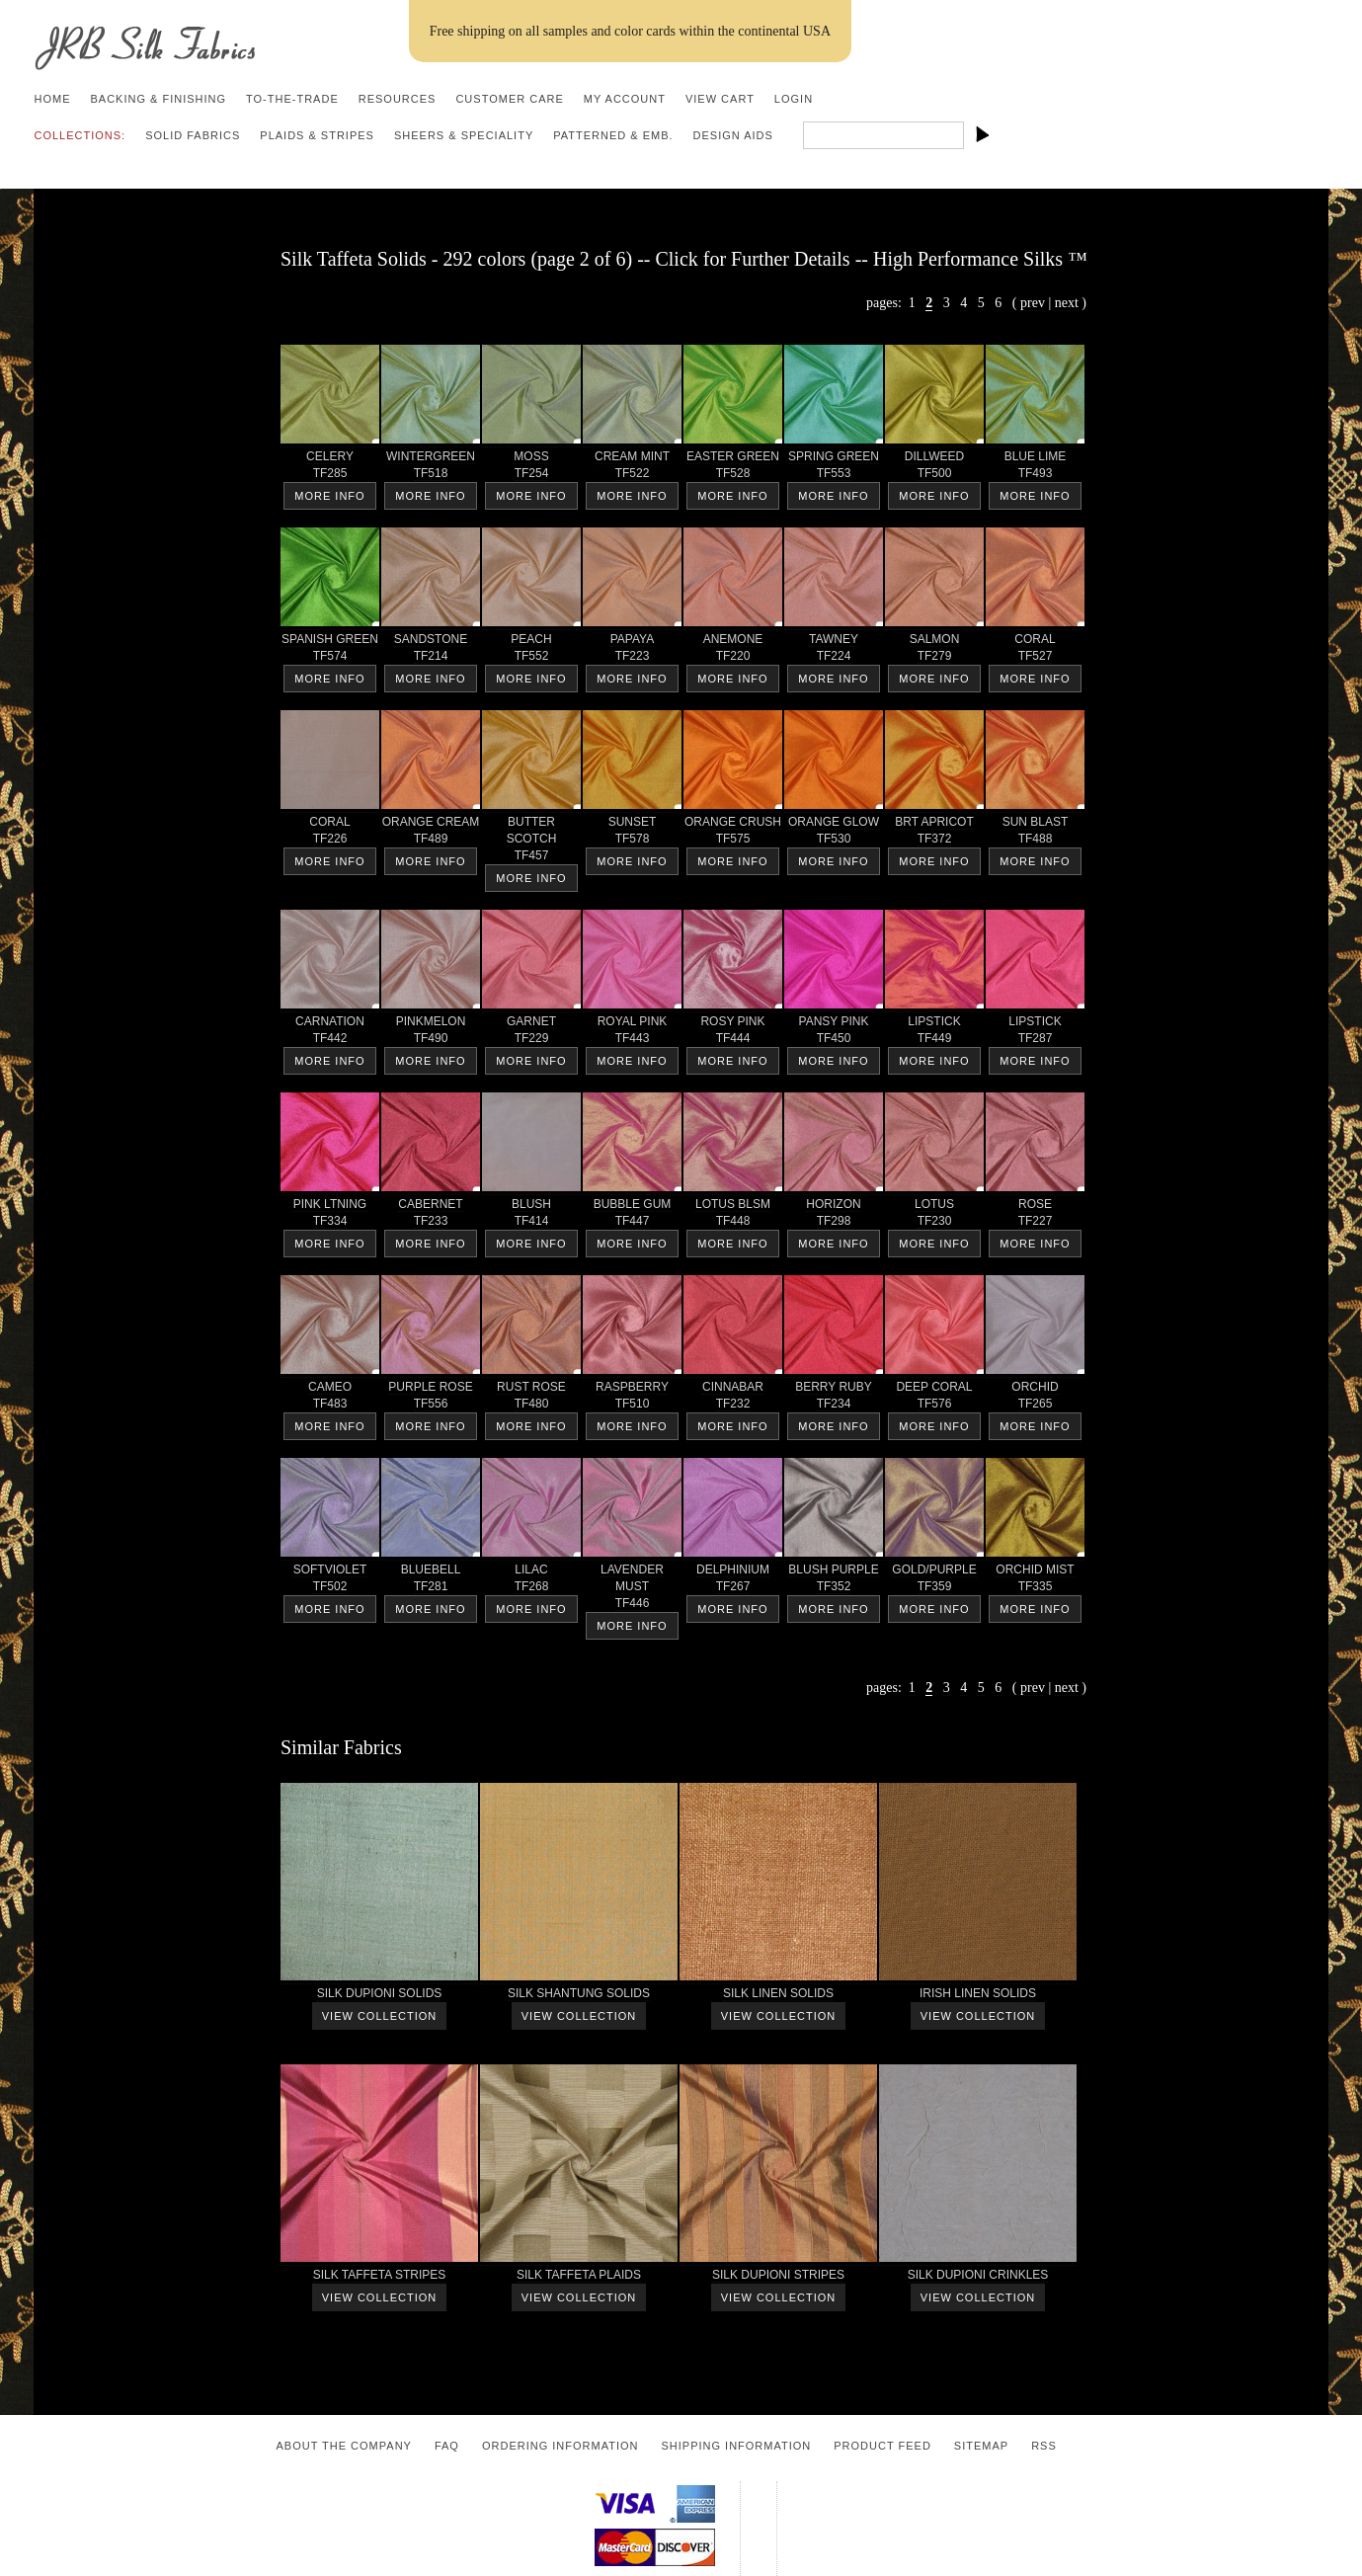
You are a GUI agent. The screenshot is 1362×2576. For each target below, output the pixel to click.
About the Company (344, 2446)
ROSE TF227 (1035, 1215)
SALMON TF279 (934, 650)
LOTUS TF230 (934, 1215)
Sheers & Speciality (463, 135)
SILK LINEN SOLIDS (778, 1997)
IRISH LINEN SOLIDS (978, 1997)
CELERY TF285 (329, 468)
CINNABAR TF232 (732, 1398)
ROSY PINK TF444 (732, 1033)
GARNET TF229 (531, 1033)
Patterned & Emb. (613, 135)
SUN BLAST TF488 (1035, 833)
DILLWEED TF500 (934, 468)
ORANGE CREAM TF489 (430, 833)
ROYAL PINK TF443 (632, 1033)
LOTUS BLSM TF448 (732, 1215)
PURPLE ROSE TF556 (430, 1398)
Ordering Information (560, 2446)
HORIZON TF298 (833, 1215)
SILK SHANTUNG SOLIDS (579, 1997)
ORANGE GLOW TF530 (833, 833)
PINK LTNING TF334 (329, 1215)
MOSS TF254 (531, 468)
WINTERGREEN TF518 (430, 468)
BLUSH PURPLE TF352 (833, 1581)
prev (1032, 302)
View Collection (379, 2016)
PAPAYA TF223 (632, 650)
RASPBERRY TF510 (632, 1398)
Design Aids (733, 135)
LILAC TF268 (531, 1581)
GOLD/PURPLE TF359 (934, 1581)
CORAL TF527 (1035, 650)
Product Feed (882, 2446)
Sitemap (981, 2446)
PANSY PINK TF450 (833, 1033)
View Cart (720, 99)
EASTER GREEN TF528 (732, 468)
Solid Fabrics (192, 135)
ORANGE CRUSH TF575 (732, 833)
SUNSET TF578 (632, 833)
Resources (398, 99)
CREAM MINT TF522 (632, 468)
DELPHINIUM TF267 (732, 1581)
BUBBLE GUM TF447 (632, 1215)
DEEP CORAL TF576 (934, 1398)
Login (793, 99)
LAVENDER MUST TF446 (632, 1590)
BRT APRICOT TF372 (934, 833)
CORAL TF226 (329, 833)
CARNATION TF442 (329, 1033)
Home (52, 99)
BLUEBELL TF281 (430, 1581)
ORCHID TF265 (1035, 1398)
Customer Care (509, 99)
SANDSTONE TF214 (430, 650)
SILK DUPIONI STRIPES (778, 2278)
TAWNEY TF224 (833, 650)
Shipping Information (736, 2446)
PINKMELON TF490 (430, 1033)
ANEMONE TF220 (732, 650)
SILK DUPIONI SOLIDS (379, 1997)
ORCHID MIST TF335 (1035, 1581)
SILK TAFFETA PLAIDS (579, 2278)
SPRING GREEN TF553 (833, 468)
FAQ (447, 2446)
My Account (625, 99)
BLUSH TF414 (531, 1215)
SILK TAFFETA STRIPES (379, 2278)
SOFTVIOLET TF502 (329, 1581)
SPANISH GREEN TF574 (329, 650)
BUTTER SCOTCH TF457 (531, 842)
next (1067, 302)
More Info (329, 496)
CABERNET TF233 (430, 1215)
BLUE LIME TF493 (1035, 468)
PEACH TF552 (531, 650)
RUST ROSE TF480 (531, 1398)
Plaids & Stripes (317, 135)
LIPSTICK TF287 (1035, 1033)
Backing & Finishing (158, 99)
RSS (1044, 2446)
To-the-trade (292, 99)
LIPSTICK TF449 (934, 1033)
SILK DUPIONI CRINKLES (978, 2278)
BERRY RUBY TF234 (833, 1398)
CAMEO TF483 (329, 1398)
